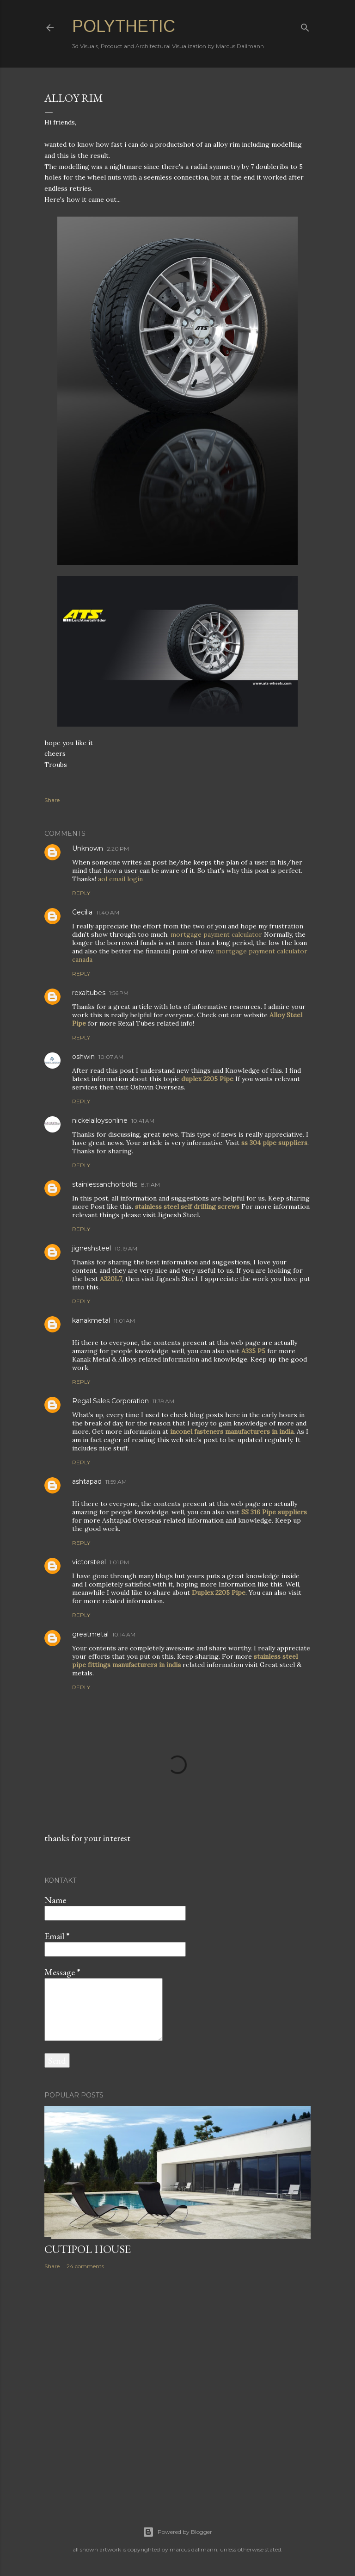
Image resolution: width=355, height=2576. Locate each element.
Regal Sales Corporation (110, 1401)
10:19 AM (126, 1248)
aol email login (120, 879)
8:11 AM (150, 1184)
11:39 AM (163, 1401)
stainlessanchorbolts (104, 1184)
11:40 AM (107, 912)
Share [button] (52, 799)
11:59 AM (116, 1481)
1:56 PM (119, 992)
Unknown (87, 848)
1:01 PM (119, 1562)
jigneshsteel (91, 1248)
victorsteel (89, 1562)
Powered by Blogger (177, 2532)
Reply (81, 893)
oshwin (83, 1056)
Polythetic (123, 26)
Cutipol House (87, 2249)
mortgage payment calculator (216, 934)
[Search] (305, 26)
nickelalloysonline (100, 1120)
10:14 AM (123, 1634)
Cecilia (82, 912)
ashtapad (87, 1481)
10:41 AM (142, 1120)
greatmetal (90, 1634)
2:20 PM (118, 848)
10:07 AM (110, 1056)
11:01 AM (124, 1320)
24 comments (85, 2266)
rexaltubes (88, 993)
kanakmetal (91, 1320)
